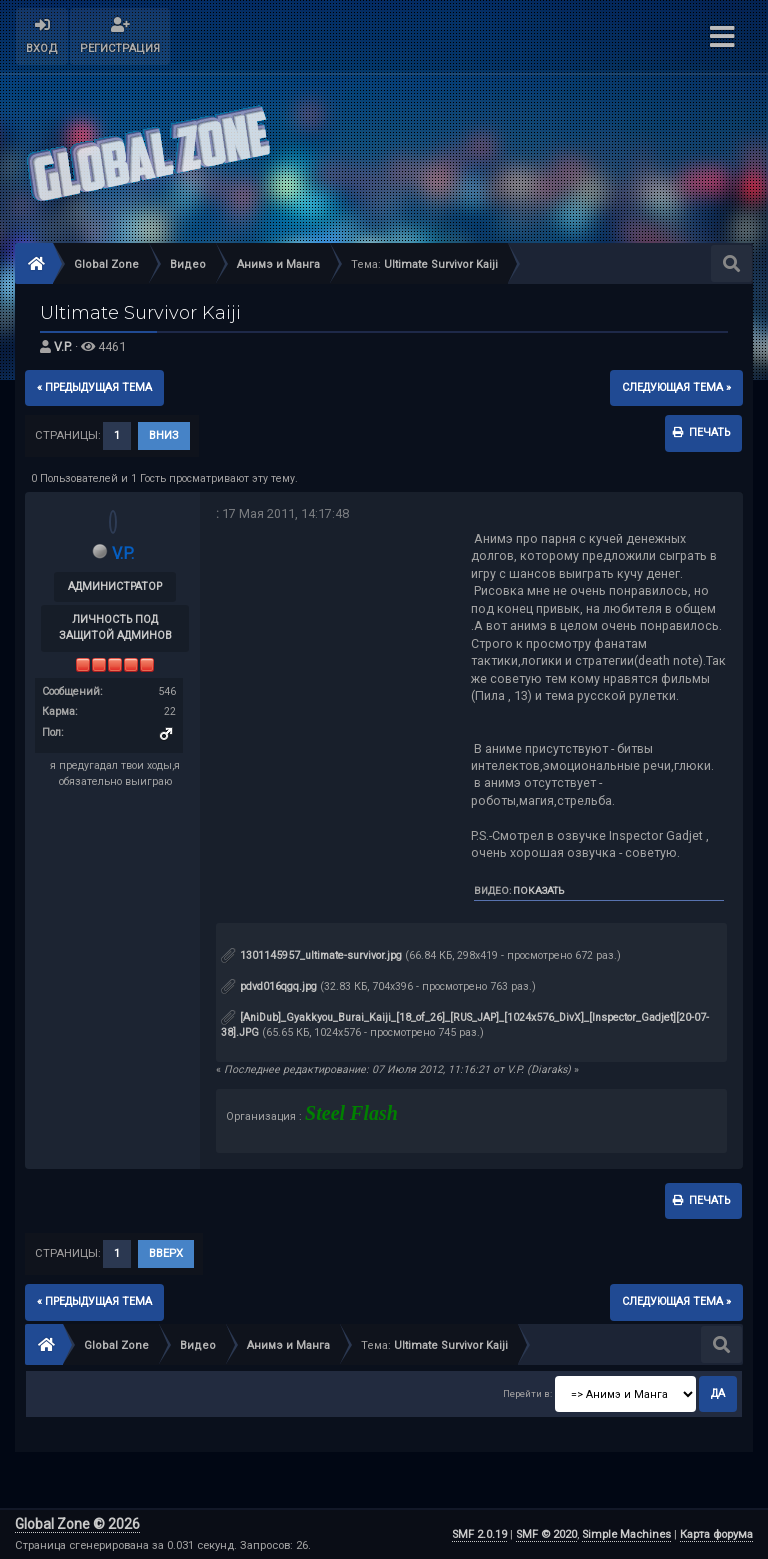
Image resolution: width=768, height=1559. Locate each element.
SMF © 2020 (546, 1534)
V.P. (63, 346)
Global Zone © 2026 (77, 1524)
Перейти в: (527, 1393)
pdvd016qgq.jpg (269, 986)
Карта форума (716, 1534)
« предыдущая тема (94, 387)
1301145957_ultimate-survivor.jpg (311, 955)
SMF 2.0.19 (479, 1534)
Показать (538, 890)
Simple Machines (626, 1534)
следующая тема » (676, 387)
